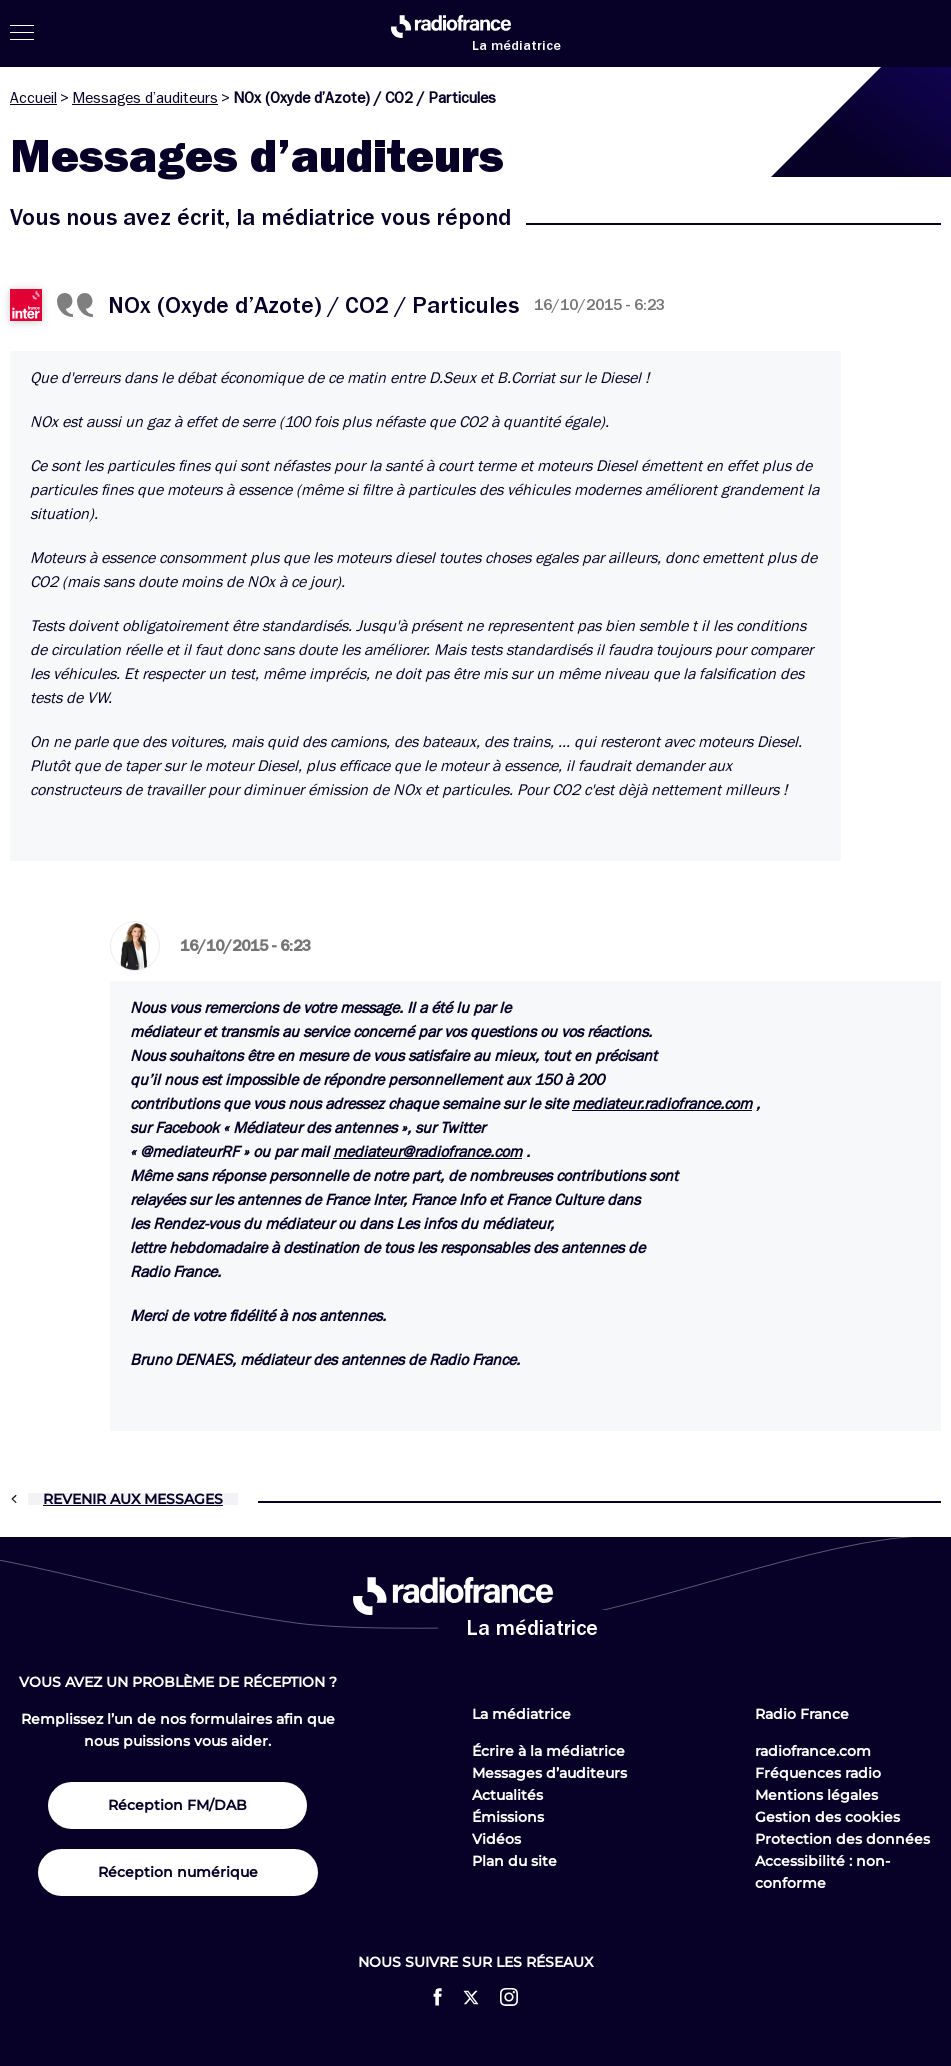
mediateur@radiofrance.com (427, 1152)
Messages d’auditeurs (145, 98)
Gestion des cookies (827, 1817)
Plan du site (514, 1861)
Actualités (507, 1795)
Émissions (508, 1817)
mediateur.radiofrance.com (662, 1104)
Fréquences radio (818, 1773)
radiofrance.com (813, 1751)
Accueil (33, 98)
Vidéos (496, 1839)
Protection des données (842, 1839)
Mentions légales (816, 1795)
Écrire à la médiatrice (548, 1751)
